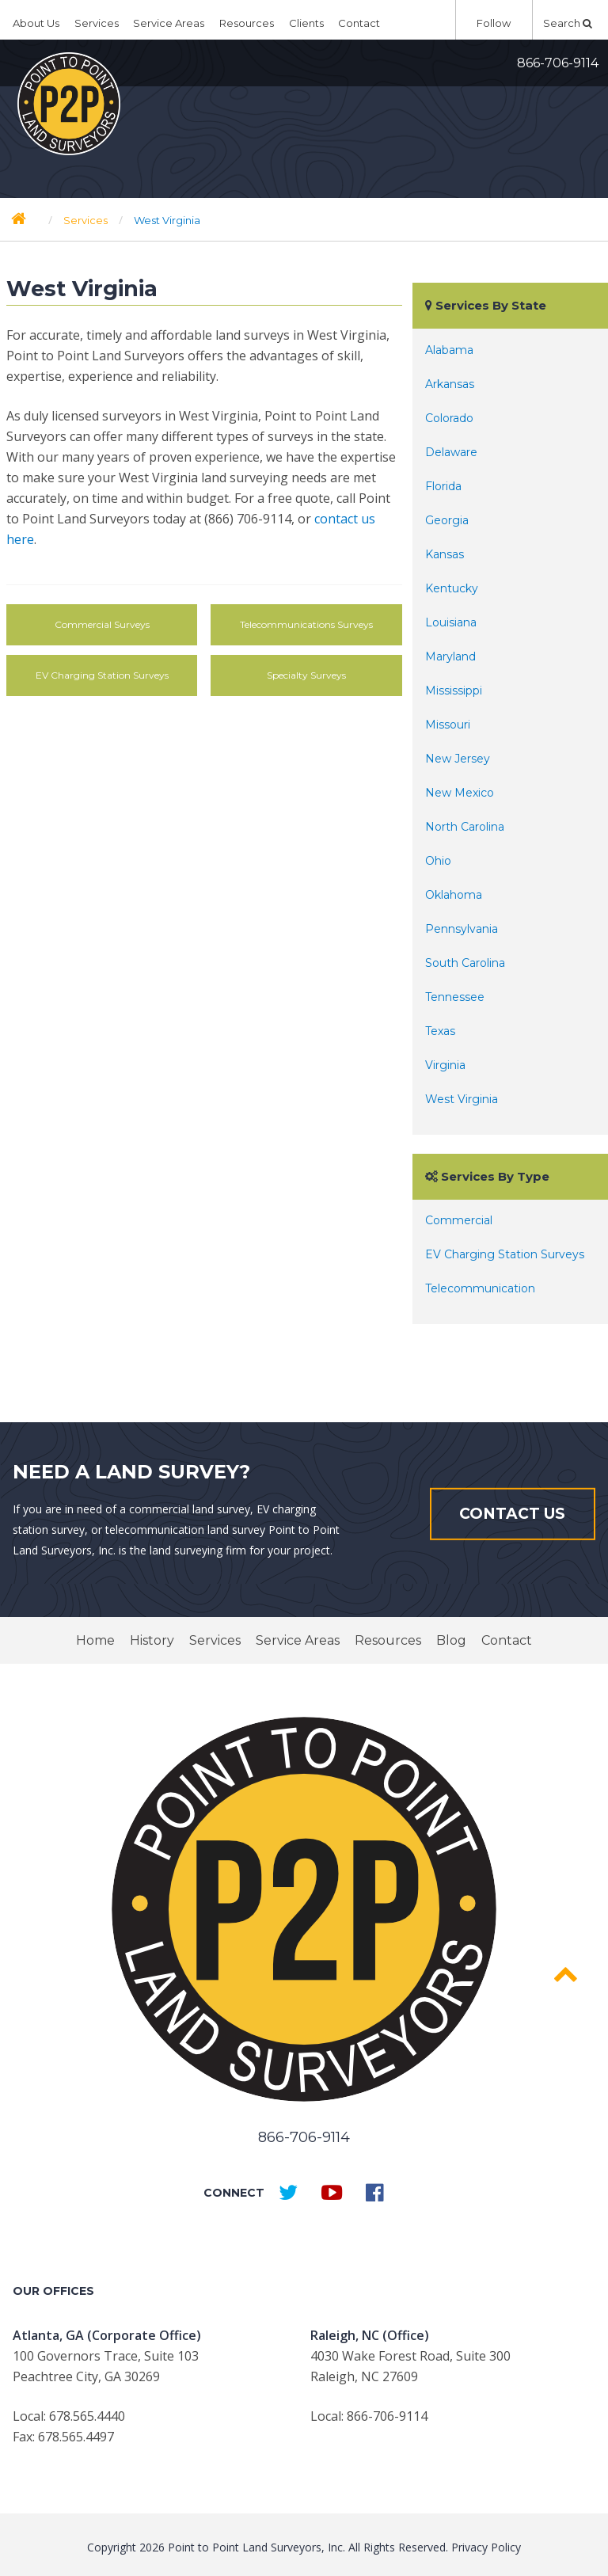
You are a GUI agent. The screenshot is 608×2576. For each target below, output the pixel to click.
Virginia (445, 1065)
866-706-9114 (557, 62)
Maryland (450, 656)
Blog (451, 1640)
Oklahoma (453, 895)
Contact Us (512, 1514)
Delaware (451, 452)
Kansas (444, 554)
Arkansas (449, 384)
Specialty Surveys (306, 675)
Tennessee (454, 997)
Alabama (449, 350)
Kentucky (451, 588)
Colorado (449, 418)
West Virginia (461, 1099)
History (152, 1640)
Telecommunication (480, 1288)
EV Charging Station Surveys (102, 675)
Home (95, 1640)
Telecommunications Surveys (306, 624)
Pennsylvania (461, 929)
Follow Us (494, 28)
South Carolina (465, 963)
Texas (440, 1031)
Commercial (458, 1220)
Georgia (447, 520)
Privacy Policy (486, 2547)
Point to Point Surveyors (68, 103)
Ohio (438, 861)
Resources (246, 23)
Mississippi (453, 690)
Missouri (447, 724)
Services (96, 23)
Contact (359, 23)
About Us (36, 23)
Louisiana (451, 622)
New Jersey (457, 758)
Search (567, 23)
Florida (443, 486)
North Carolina (464, 827)
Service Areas (168, 23)
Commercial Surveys (102, 624)
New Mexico (459, 793)
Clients (306, 23)
